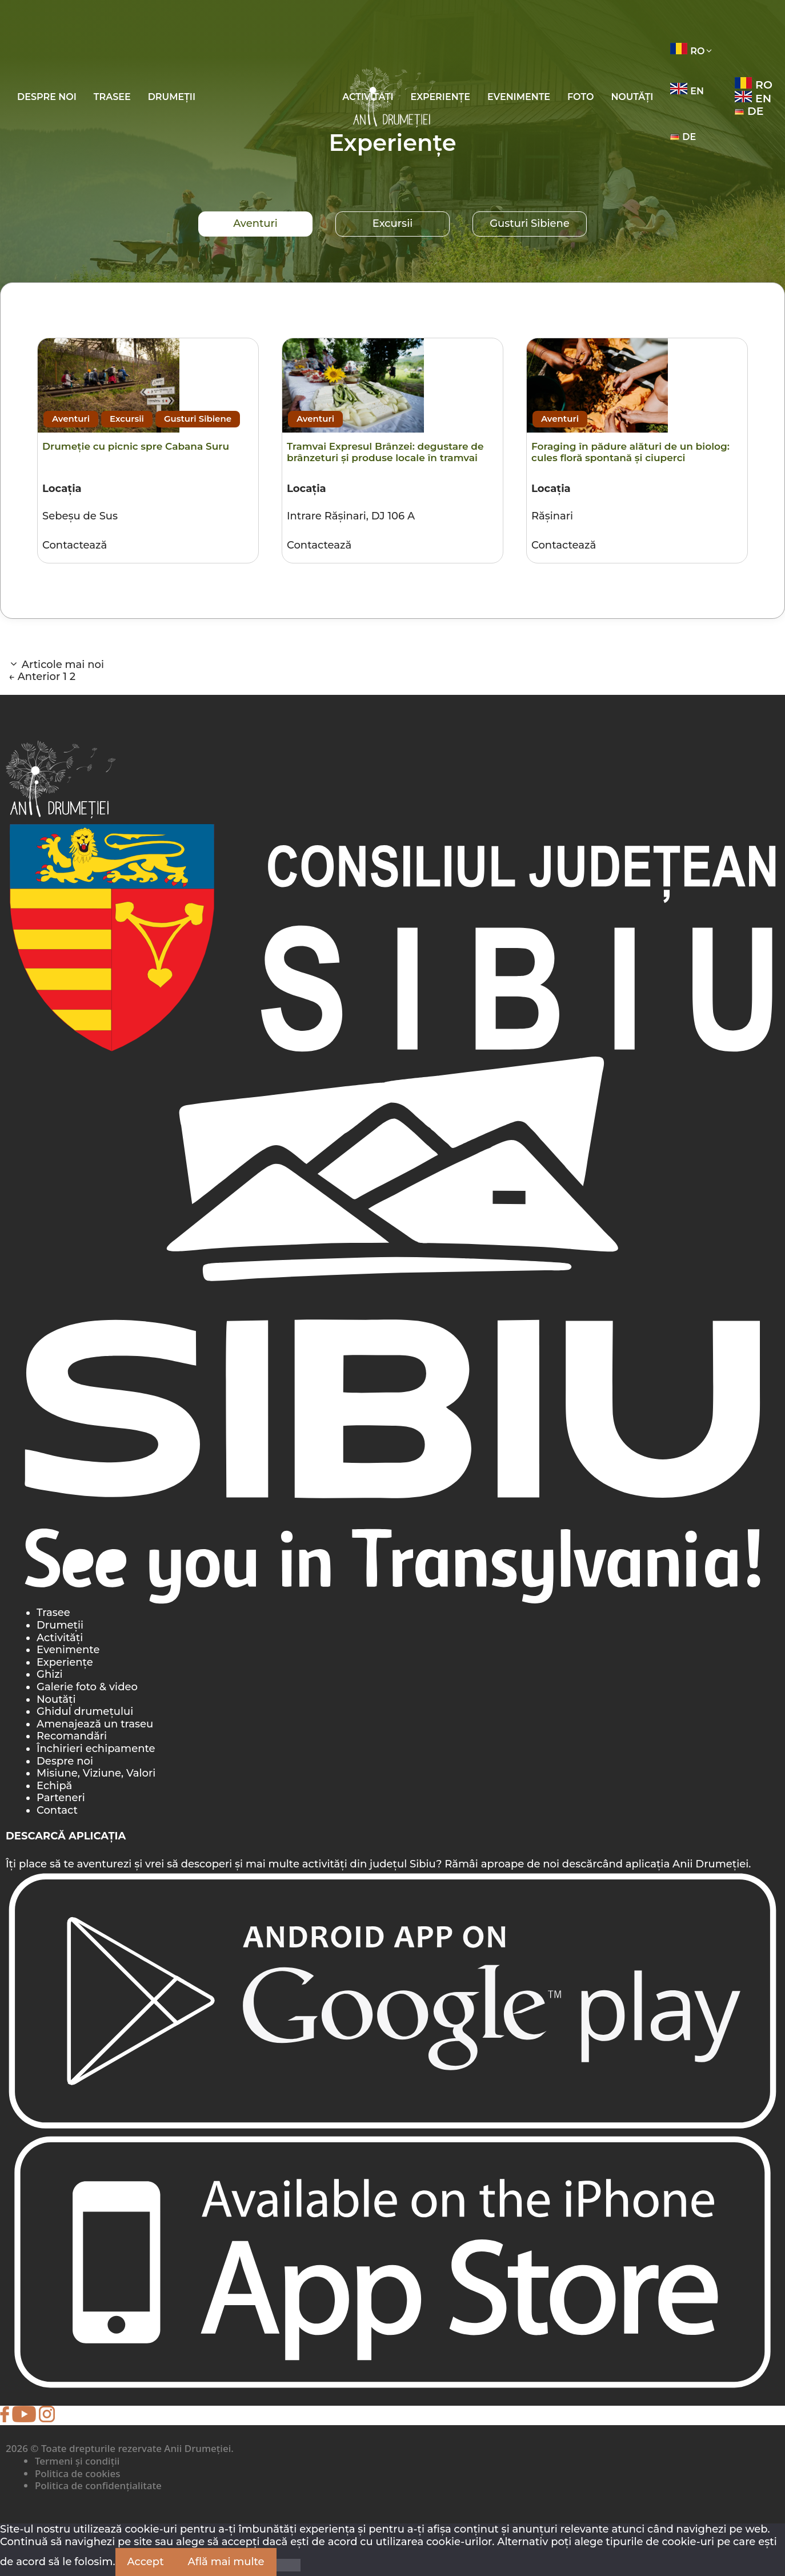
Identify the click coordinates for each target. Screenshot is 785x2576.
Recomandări (72, 1736)
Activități (60, 1637)
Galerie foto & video (87, 1687)
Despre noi (47, 96)
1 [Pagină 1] (65, 676)
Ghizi (50, 1674)
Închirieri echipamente (96, 1748)
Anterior (34, 676)
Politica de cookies (77, 2473)
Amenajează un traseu (95, 1724)
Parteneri (61, 1797)
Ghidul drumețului (85, 1711)
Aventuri (255, 223)
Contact (57, 1810)
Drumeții (171, 96)
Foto (580, 96)
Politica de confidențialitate (98, 2485)
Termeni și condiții (77, 2460)
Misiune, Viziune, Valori (96, 1773)
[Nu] (289, 2565)
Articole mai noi (63, 664)
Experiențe (440, 96)
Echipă (54, 1785)
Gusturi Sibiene (530, 223)
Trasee (112, 96)
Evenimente (518, 96)
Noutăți (632, 96)
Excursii (392, 223)
